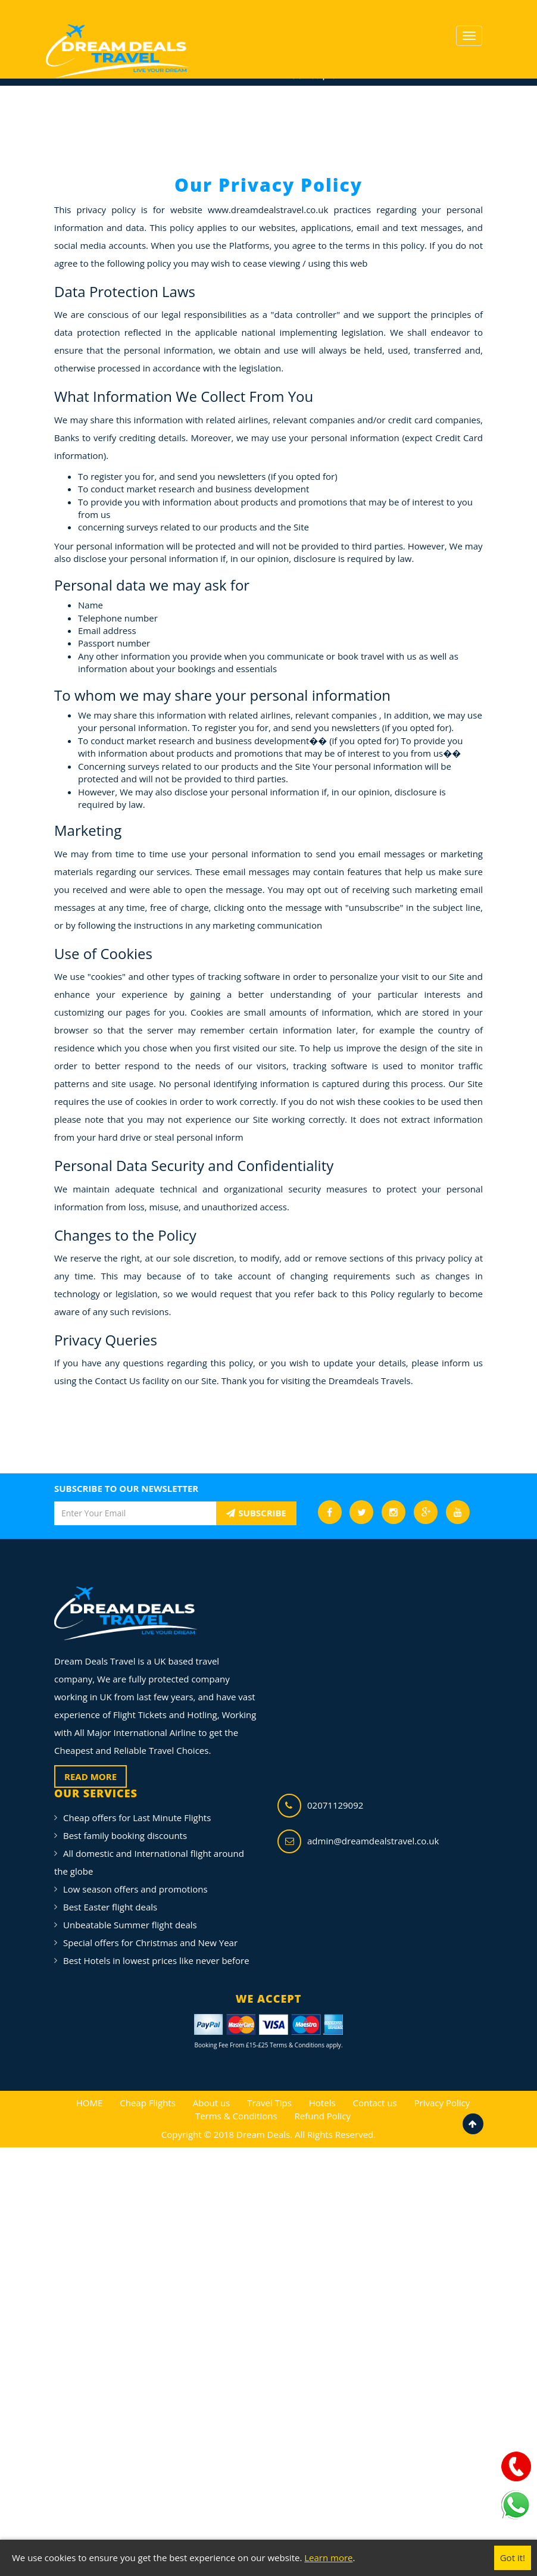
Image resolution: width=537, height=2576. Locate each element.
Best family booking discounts (125, 1835)
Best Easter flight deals (110, 1907)
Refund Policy (323, 2116)
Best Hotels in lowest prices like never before (156, 1960)
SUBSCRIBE (256, 1513)
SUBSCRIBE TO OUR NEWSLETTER (126, 1488)
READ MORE (90, 1776)
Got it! (512, 2557)
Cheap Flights (148, 2103)
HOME (89, 2103)
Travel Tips (269, 2103)
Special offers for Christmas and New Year (150, 1943)
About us (211, 2103)
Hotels (322, 2103)
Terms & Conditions (236, 2116)
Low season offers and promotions (135, 1889)
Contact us (374, 2103)
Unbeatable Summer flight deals (130, 1925)
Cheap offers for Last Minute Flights (137, 1818)
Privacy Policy (442, 2103)
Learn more (328, 2557)
